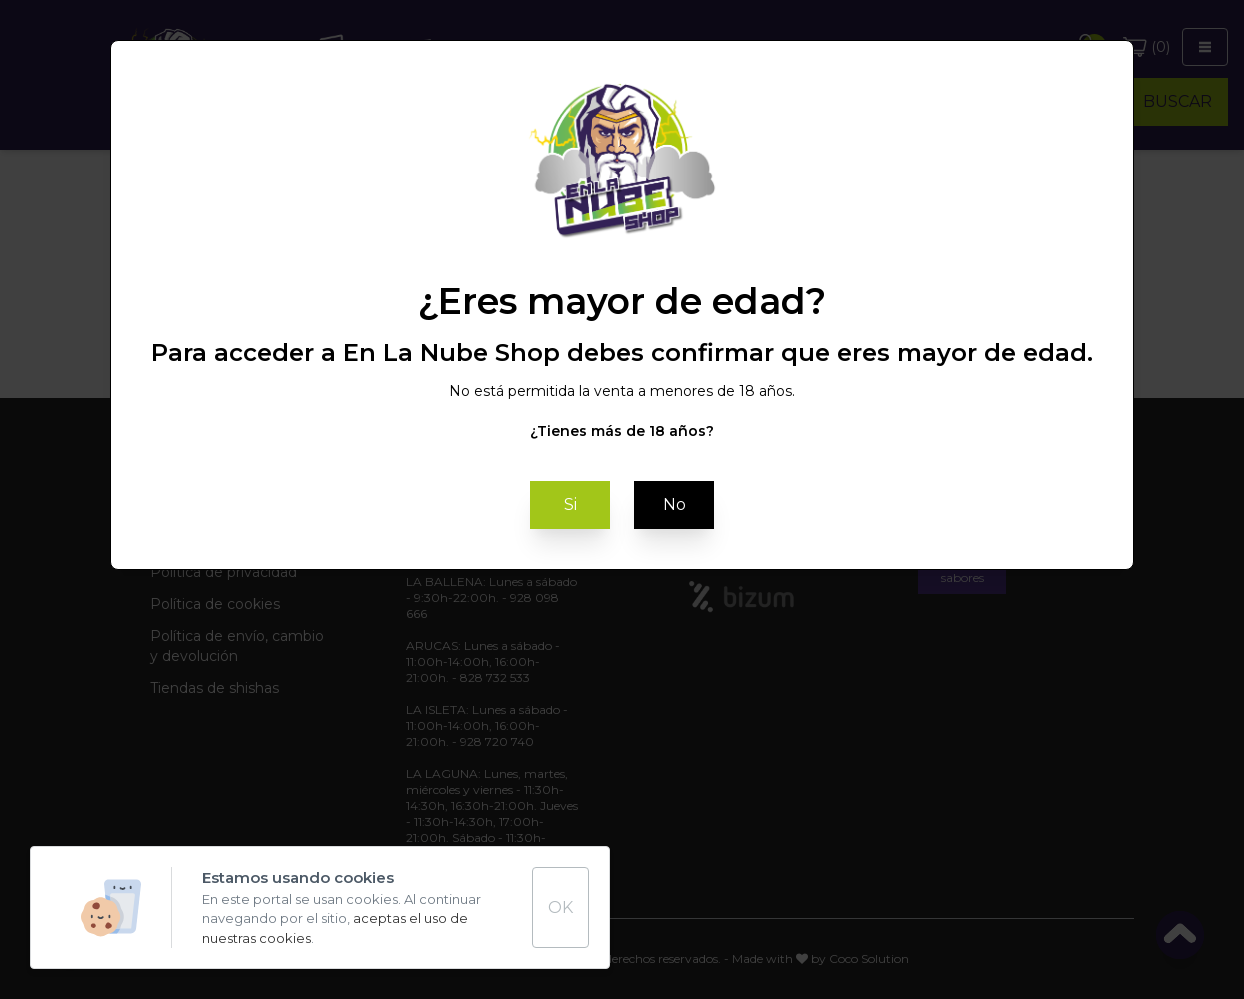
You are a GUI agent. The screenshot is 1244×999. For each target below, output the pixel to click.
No (674, 504)
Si (570, 504)
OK (560, 907)
